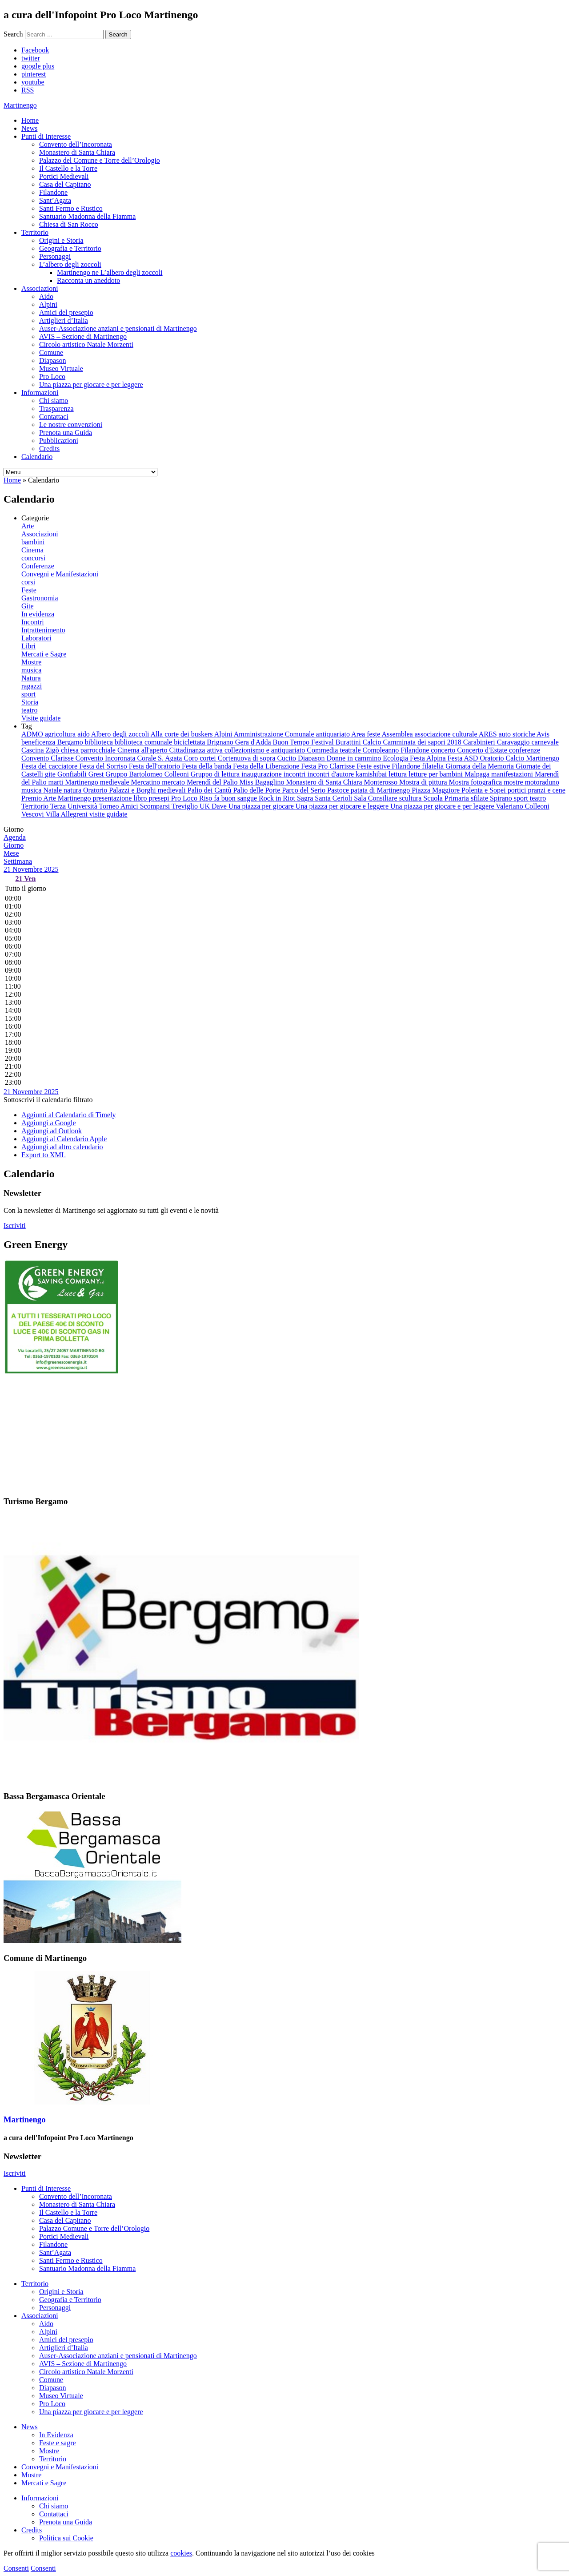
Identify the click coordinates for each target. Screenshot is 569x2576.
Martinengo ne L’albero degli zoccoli (110, 272)
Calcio (373, 742)
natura (73, 790)
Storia (29, 702)
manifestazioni (513, 774)
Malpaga (478, 774)
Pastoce (339, 790)
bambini (32, 542)
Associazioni (39, 288)
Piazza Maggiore (436, 790)
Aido (46, 296)
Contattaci (53, 416)
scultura (411, 798)
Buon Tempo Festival (303, 742)
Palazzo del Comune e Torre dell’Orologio (99, 160)
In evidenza (37, 614)
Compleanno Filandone (397, 750)
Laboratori (36, 638)
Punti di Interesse (46, 136)
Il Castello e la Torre (68, 168)
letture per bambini (437, 774)
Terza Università (74, 806)
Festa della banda (207, 766)
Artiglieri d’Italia (63, 320)
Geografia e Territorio (70, 248)
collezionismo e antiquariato (265, 750)
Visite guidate (40, 718)
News (29, 128)
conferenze (524, 750)
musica (31, 670)
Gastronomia (39, 598)
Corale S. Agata (160, 758)
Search (13, 34)
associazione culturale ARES (457, 734)
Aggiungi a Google (48, 1123)
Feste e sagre (57, 2443)
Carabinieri (480, 742)
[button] (48, 1099)
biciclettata (190, 742)
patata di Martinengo (381, 790)
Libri (28, 646)
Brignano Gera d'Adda (239, 742)
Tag (26, 726)
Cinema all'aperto (143, 750)
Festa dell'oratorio (155, 766)
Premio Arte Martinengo (56, 798)
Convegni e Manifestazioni (59, 574)
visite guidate (108, 814)
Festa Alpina (428, 758)
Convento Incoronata (106, 758)
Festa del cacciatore (50, 766)
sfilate (480, 798)
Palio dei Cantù (210, 790)
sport (28, 694)
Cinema (32, 550)
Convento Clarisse (48, 758)
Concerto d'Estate (483, 750)
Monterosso (382, 782)
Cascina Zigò (41, 750)
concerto (444, 750)
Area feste (366, 734)
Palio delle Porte (257, 790)
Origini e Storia (61, 240)
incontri (296, 774)
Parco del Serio (304, 790)
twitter (30, 58)
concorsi (33, 558)
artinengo (20, 105)
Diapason (52, 360)
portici (518, 790)
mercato (174, 782)
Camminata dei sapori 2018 (423, 742)
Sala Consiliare (376, 798)
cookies (181, 2553)
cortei (208, 758)
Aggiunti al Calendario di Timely (68, 1115)
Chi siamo (53, 400)
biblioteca (100, 742)
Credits (49, 448)
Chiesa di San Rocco (68, 224)
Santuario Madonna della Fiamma (87, 216)
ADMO (33, 734)
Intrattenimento (43, 630)
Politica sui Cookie (66, 2538)
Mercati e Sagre (43, 654)
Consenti (16, 2568)
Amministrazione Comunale (275, 734)
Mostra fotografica (476, 782)
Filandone (53, 192)
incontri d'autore (331, 774)
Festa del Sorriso (104, 766)
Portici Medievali (64, 176)
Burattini (349, 742)
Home (30, 120)
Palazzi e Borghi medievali (148, 790)
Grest (97, 774)
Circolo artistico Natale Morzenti (86, 344)
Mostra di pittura (424, 782)
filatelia (433, 766)
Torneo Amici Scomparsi (135, 806)
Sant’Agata (55, 200)
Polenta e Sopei (484, 790)
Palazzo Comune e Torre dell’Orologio (94, 2228)
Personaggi (55, 256)
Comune (51, 352)
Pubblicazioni (58, 440)
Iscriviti (15, 1225)
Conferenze (37, 566)
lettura (399, 774)
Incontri (32, 622)
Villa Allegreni (67, 814)
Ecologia (396, 758)
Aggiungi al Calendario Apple (64, 1139)
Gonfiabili (72, 774)
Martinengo (82, 782)
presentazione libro (120, 798)
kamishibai (372, 774)
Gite (27, 606)
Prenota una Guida (65, 432)
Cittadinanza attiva (196, 750)
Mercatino (146, 782)
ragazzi (31, 686)
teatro (29, 710)
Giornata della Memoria (480, 766)
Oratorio (96, 790)
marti (56, 782)
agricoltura (61, 734)
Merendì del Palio (213, 782)
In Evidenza (56, 2435)
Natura (31, 678)
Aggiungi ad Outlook (51, 1131)
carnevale (545, 742)
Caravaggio (514, 742)
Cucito (287, 758)
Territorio (34, 232)
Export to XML (43, 1155)
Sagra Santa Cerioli (325, 798)
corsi (28, 582)
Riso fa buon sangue (229, 798)
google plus (37, 66)
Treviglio (186, 806)
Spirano (502, 798)
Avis (543, 734)
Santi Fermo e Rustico (71, 208)
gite (51, 774)
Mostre (31, 662)
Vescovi (33, 814)
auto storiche (518, 734)
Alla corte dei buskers (182, 734)
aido (84, 734)
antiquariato (334, 734)
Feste (28, 590)
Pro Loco (52, 376)
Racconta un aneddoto (88, 280)
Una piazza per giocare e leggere (343, 806)
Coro (192, 758)
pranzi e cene (546, 790)
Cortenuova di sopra (247, 758)
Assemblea (397, 734)
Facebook (35, 50)
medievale (115, 782)
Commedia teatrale (334, 750)
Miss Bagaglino (263, 782)
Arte (27, 526)
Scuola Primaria (447, 798)
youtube (32, 82)
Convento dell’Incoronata (75, 144)
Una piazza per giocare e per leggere (91, 384)
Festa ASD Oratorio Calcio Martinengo (504, 758)
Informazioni (40, 392)
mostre (514, 782)
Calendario (36, 456)
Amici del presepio (66, 312)
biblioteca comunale (144, 742)
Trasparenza (56, 408)
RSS (27, 90)
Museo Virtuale (61, 368)
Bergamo (70, 742)
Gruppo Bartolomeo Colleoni (148, 774)
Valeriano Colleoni (522, 806)
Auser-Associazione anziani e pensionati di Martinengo (118, 328)
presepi (160, 798)
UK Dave (214, 806)
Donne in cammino (355, 758)
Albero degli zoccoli (121, 734)
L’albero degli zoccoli (70, 264)
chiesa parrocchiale (89, 750)
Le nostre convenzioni (70, 424)
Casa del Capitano (65, 184)
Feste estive (374, 766)
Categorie (35, 518)
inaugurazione (262, 774)
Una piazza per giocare (262, 806)
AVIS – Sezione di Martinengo (83, 336)
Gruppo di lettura (216, 774)
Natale (53, 790)
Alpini (48, 304)
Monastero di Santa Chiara (77, 152)
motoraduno (542, 782)
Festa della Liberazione (267, 766)
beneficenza (39, 742)
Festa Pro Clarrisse (329, 766)
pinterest (33, 74)
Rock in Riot (278, 798)
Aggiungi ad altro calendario (62, 1147)
